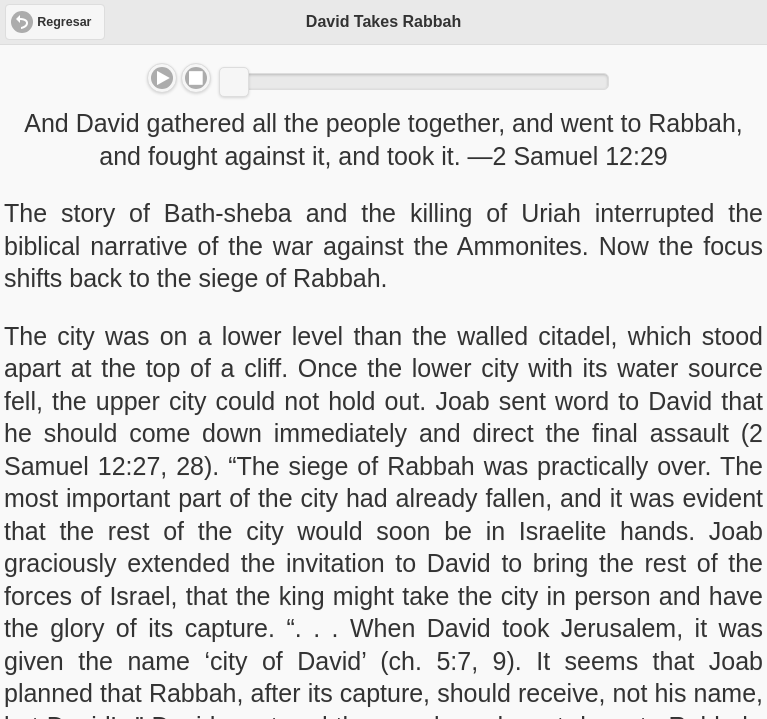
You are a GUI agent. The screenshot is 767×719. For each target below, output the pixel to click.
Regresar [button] (64, 22)
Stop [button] (196, 78)
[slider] (234, 82)
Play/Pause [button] (162, 78)
